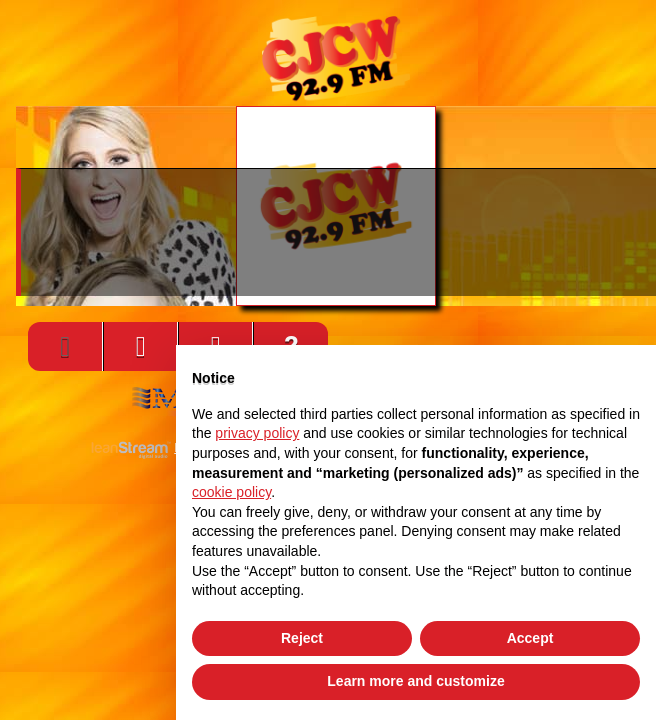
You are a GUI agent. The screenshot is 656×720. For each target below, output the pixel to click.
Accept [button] (530, 638)
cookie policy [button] (231, 492)
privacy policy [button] (257, 433)
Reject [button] (302, 638)
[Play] (65, 346)
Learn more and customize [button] (415, 681)
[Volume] (140, 346)
